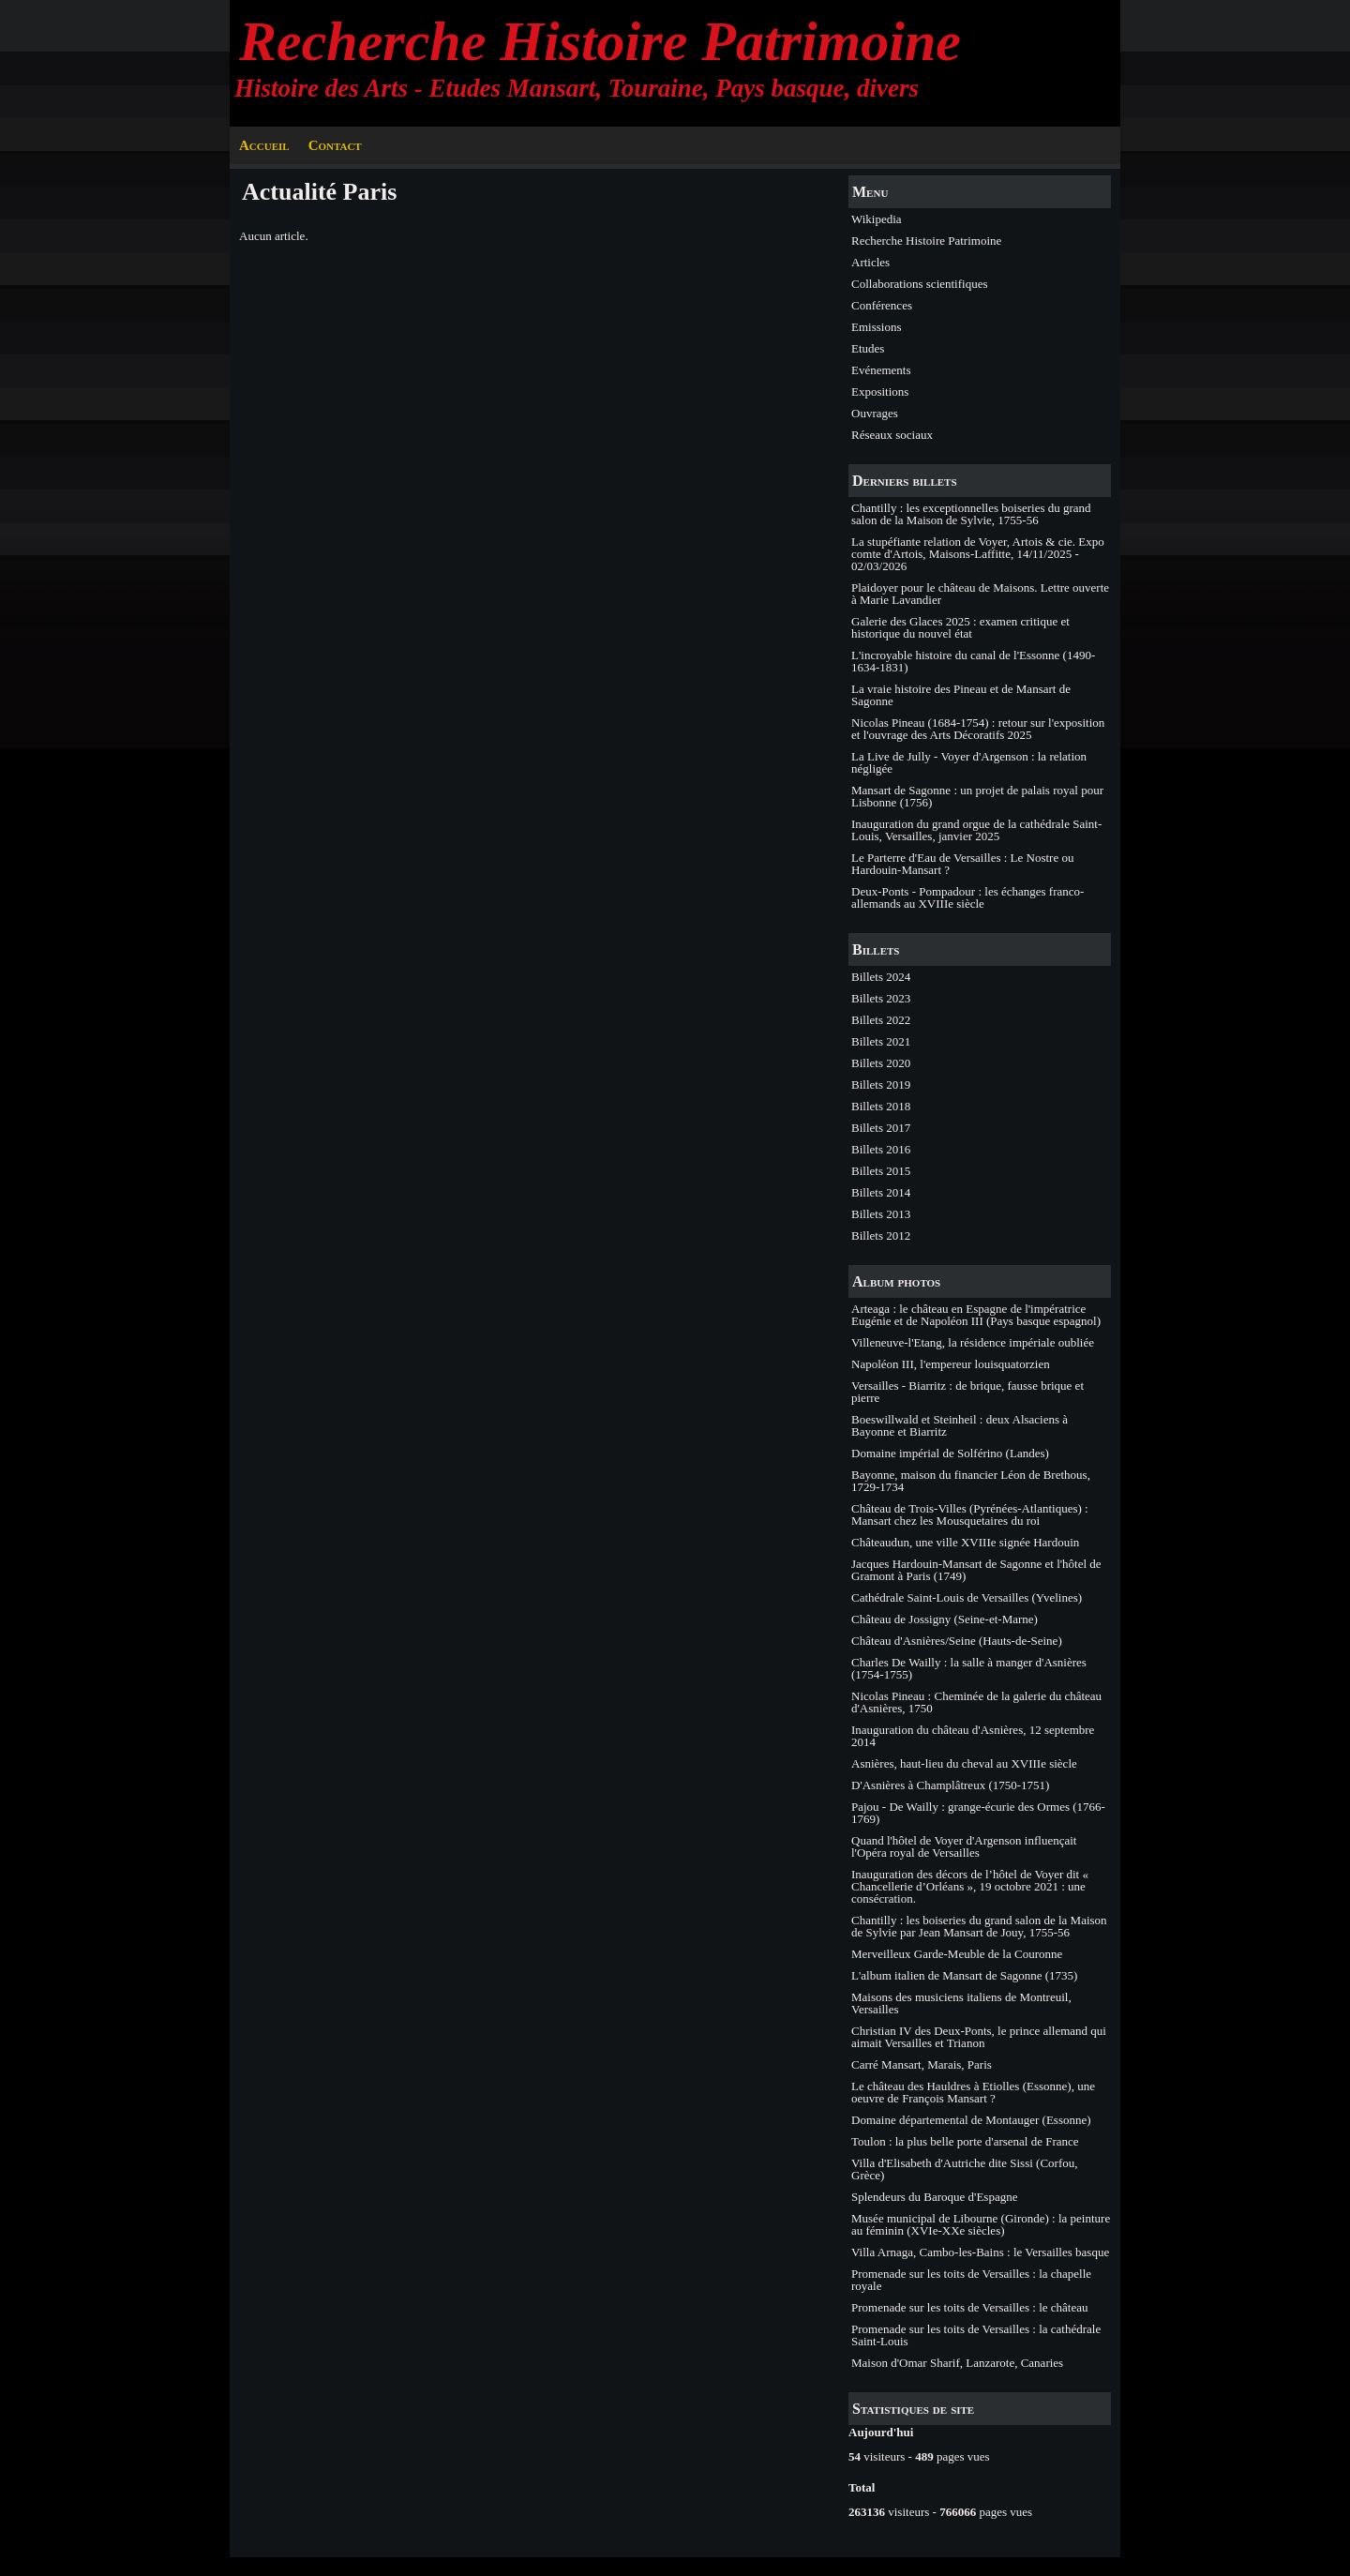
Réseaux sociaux (892, 435)
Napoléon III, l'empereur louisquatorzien (950, 1364)
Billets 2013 (880, 1214)
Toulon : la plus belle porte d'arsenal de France (965, 2141)
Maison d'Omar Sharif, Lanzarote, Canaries (957, 2363)
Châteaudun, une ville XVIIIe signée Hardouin (965, 1542)
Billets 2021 (880, 1041)
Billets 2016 (880, 1149)
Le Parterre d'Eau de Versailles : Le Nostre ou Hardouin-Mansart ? (962, 864)
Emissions (876, 327)
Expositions (879, 391)
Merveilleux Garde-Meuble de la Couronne (956, 1954)
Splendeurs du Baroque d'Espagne (934, 2197)
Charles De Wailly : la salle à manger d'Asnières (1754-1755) (969, 1668)
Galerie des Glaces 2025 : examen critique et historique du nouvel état (960, 627)
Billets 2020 (880, 1063)
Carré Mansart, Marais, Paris (921, 2064)
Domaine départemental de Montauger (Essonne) (971, 2120)
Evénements (881, 370)
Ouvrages (874, 413)
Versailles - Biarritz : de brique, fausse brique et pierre (967, 1391)
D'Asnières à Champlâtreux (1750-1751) (950, 1785)
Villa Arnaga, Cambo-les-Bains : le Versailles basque (980, 2252)
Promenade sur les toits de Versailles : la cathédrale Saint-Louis (976, 2335)
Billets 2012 (880, 1235)
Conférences (881, 305)
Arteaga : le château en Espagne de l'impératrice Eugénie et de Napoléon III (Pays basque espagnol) (976, 1315)
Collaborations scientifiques (919, 284)
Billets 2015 (880, 1171)
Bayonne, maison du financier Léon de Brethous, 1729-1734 (970, 1481)
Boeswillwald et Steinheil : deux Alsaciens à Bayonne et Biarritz (959, 1425)
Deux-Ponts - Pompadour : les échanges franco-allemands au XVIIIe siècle (967, 897)
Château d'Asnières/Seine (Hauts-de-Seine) (956, 1641)
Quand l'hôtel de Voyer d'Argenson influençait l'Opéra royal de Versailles (963, 1846)
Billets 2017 (880, 1128)
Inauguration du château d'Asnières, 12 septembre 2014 (972, 1736)
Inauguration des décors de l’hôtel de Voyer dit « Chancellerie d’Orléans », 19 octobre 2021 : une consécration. (969, 1886)
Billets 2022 (880, 1020)
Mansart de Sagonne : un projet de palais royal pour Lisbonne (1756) (977, 796)
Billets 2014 (880, 1192)
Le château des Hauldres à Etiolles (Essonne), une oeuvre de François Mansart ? (973, 2092)
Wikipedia (876, 219)
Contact (335, 145)
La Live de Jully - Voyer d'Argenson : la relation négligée (969, 762)
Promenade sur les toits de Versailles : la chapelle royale (971, 2280)
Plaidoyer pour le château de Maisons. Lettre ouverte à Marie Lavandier (980, 593)
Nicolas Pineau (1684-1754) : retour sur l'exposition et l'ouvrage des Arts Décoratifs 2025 (977, 729)
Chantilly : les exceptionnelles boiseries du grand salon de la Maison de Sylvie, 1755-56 (971, 514)
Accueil (264, 145)
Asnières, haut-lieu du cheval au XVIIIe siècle (964, 1763)
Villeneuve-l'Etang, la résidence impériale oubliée (972, 1342)
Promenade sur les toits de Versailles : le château (969, 2307)
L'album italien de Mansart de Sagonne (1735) (964, 1975)
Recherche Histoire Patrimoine (600, 41)
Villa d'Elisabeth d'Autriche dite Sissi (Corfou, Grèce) (964, 2169)
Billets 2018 (880, 1106)
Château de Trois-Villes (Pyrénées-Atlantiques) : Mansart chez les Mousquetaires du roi (969, 1514)
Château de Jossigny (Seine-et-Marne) (944, 1619)
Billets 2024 (880, 977)
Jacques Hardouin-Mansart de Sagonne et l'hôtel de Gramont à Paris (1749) (976, 1570)
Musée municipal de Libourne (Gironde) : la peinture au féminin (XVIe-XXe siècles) (980, 2224)
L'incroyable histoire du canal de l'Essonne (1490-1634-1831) (973, 661)
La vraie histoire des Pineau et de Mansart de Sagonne (961, 695)
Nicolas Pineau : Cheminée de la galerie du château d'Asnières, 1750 (976, 1702)
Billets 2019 (880, 1084)
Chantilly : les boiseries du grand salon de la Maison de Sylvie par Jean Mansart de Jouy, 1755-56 (979, 1926)
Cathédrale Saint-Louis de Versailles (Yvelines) (966, 1597)
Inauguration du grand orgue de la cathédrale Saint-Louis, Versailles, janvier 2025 (976, 830)
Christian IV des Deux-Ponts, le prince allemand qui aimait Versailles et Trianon (978, 2037)
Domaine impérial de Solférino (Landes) (950, 1453)
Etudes (867, 348)
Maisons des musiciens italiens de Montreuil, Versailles (961, 2003)
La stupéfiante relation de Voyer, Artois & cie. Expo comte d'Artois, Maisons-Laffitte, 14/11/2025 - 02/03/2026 (977, 554)
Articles (870, 262)
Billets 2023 (880, 998)
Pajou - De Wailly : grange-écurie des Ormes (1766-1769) (978, 1813)
